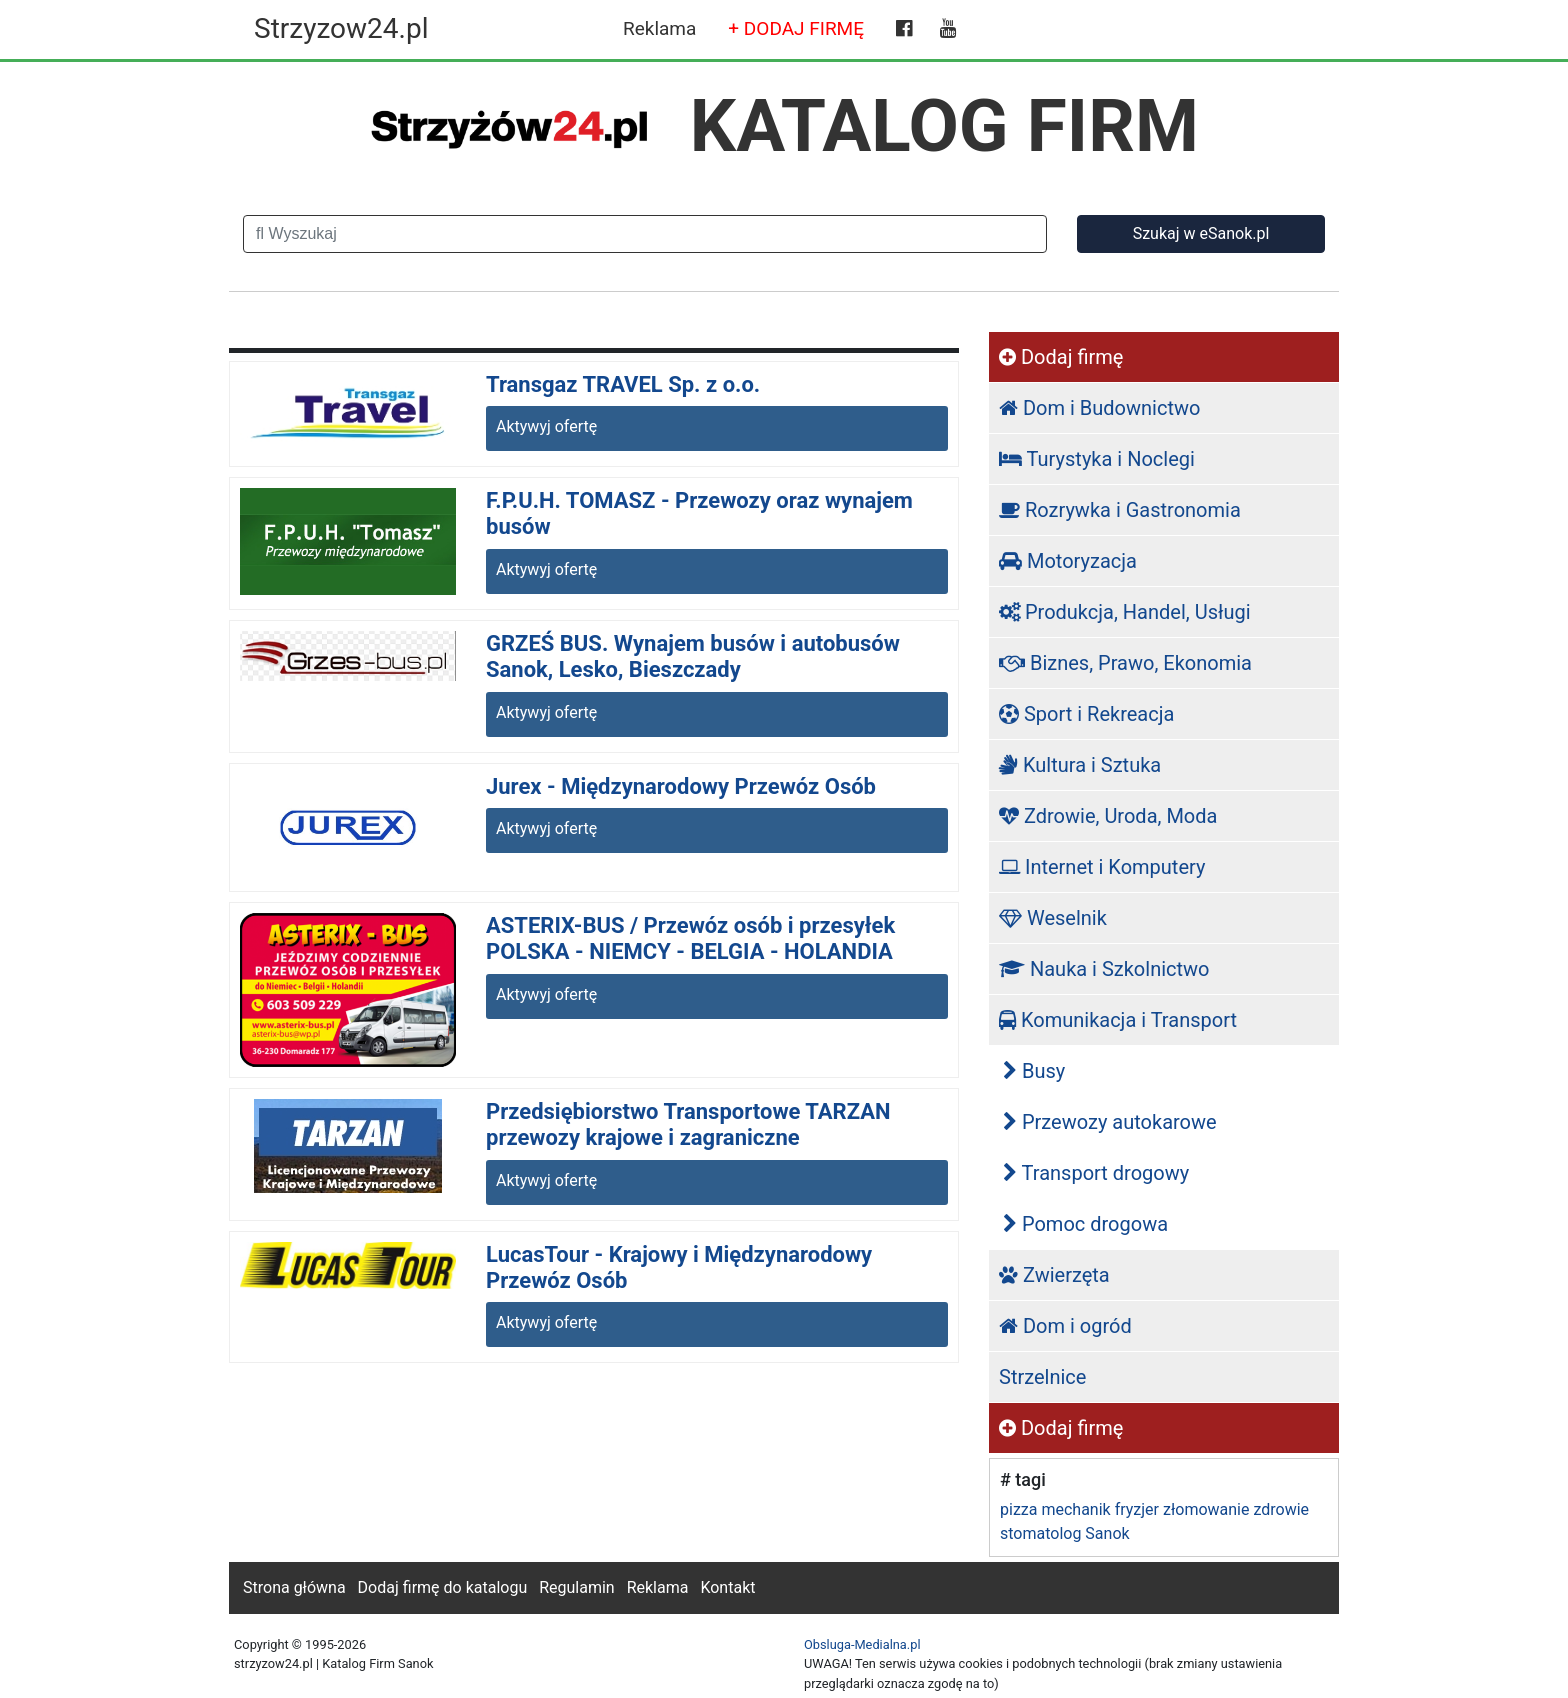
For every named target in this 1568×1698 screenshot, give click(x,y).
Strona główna (294, 1587)
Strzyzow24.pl (341, 28)
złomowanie (1206, 1509)
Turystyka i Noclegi (1097, 459)
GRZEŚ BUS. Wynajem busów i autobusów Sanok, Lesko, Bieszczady (693, 656)
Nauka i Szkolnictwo (1104, 969)
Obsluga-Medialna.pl (862, 1644)
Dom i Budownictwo (1099, 408)
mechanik (1075, 1509)
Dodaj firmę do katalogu (443, 1587)
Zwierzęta (1054, 1275)
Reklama (659, 28)
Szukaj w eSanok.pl (1201, 233)
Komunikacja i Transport (1118, 1020)
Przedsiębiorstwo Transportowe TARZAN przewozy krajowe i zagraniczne (688, 1124)
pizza (1018, 1509)
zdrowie (1281, 1509)
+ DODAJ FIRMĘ (796, 28)
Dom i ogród (1065, 1326)
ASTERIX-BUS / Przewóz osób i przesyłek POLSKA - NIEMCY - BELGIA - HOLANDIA (690, 938)
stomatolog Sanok (1065, 1533)
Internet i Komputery (1102, 867)
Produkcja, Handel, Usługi (1125, 612)
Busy (1034, 1071)
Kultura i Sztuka (1080, 765)
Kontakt (727, 1587)
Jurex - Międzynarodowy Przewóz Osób (681, 786)
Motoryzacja (1068, 561)
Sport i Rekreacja (1086, 714)
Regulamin (577, 1587)
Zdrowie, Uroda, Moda (1108, 816)
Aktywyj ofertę (546, 426)
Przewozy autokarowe (1110, 1122)
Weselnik (1053, 918)
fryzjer (1137, 1509)
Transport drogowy (1096, 1173)
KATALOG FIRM (944, 126)
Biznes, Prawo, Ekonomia (1125, 663)
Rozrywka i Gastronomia (1120, 510)
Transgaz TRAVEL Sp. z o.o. (623, 384)
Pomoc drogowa (1085, 1224)
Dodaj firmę (1061, 357)
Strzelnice (1042, 1377)
